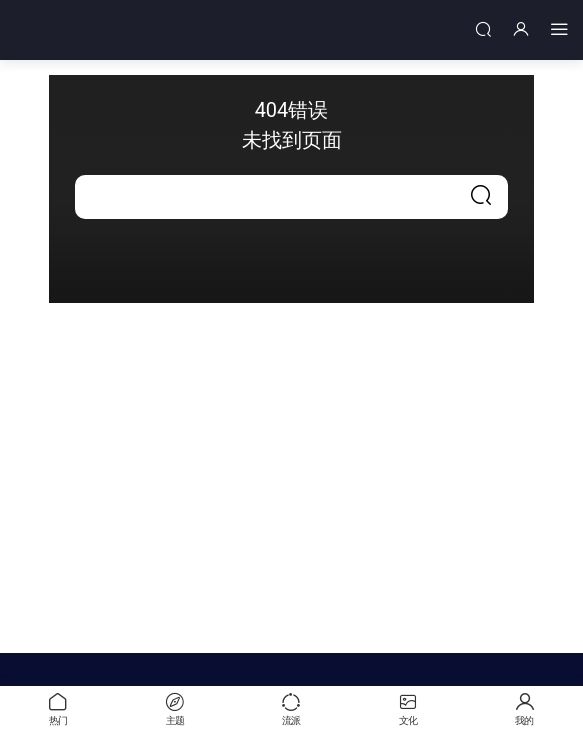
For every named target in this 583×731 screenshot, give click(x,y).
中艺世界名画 (85, 30)
